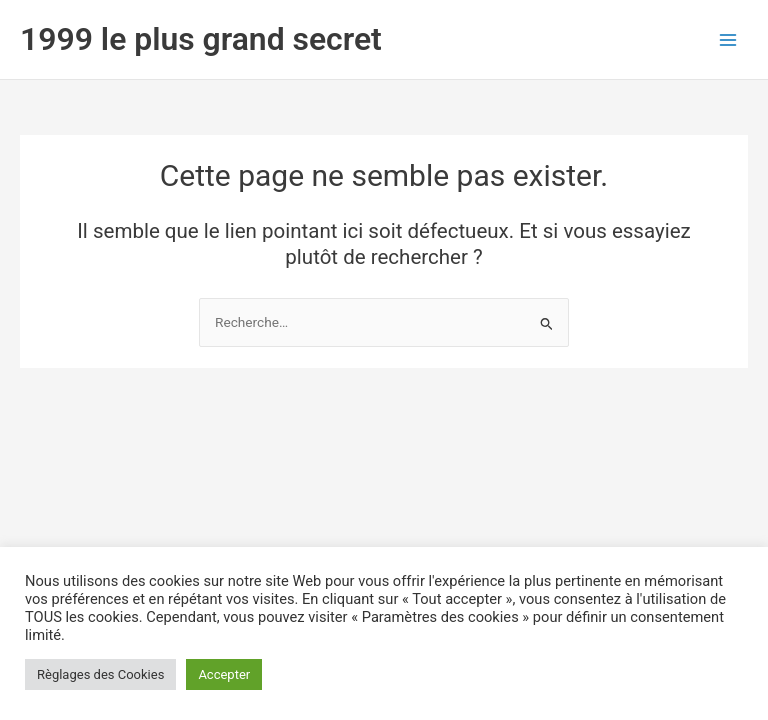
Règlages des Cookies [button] (100, 674)
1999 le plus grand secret (201, 39)
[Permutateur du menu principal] (728, 39)
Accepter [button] (224, 674)
